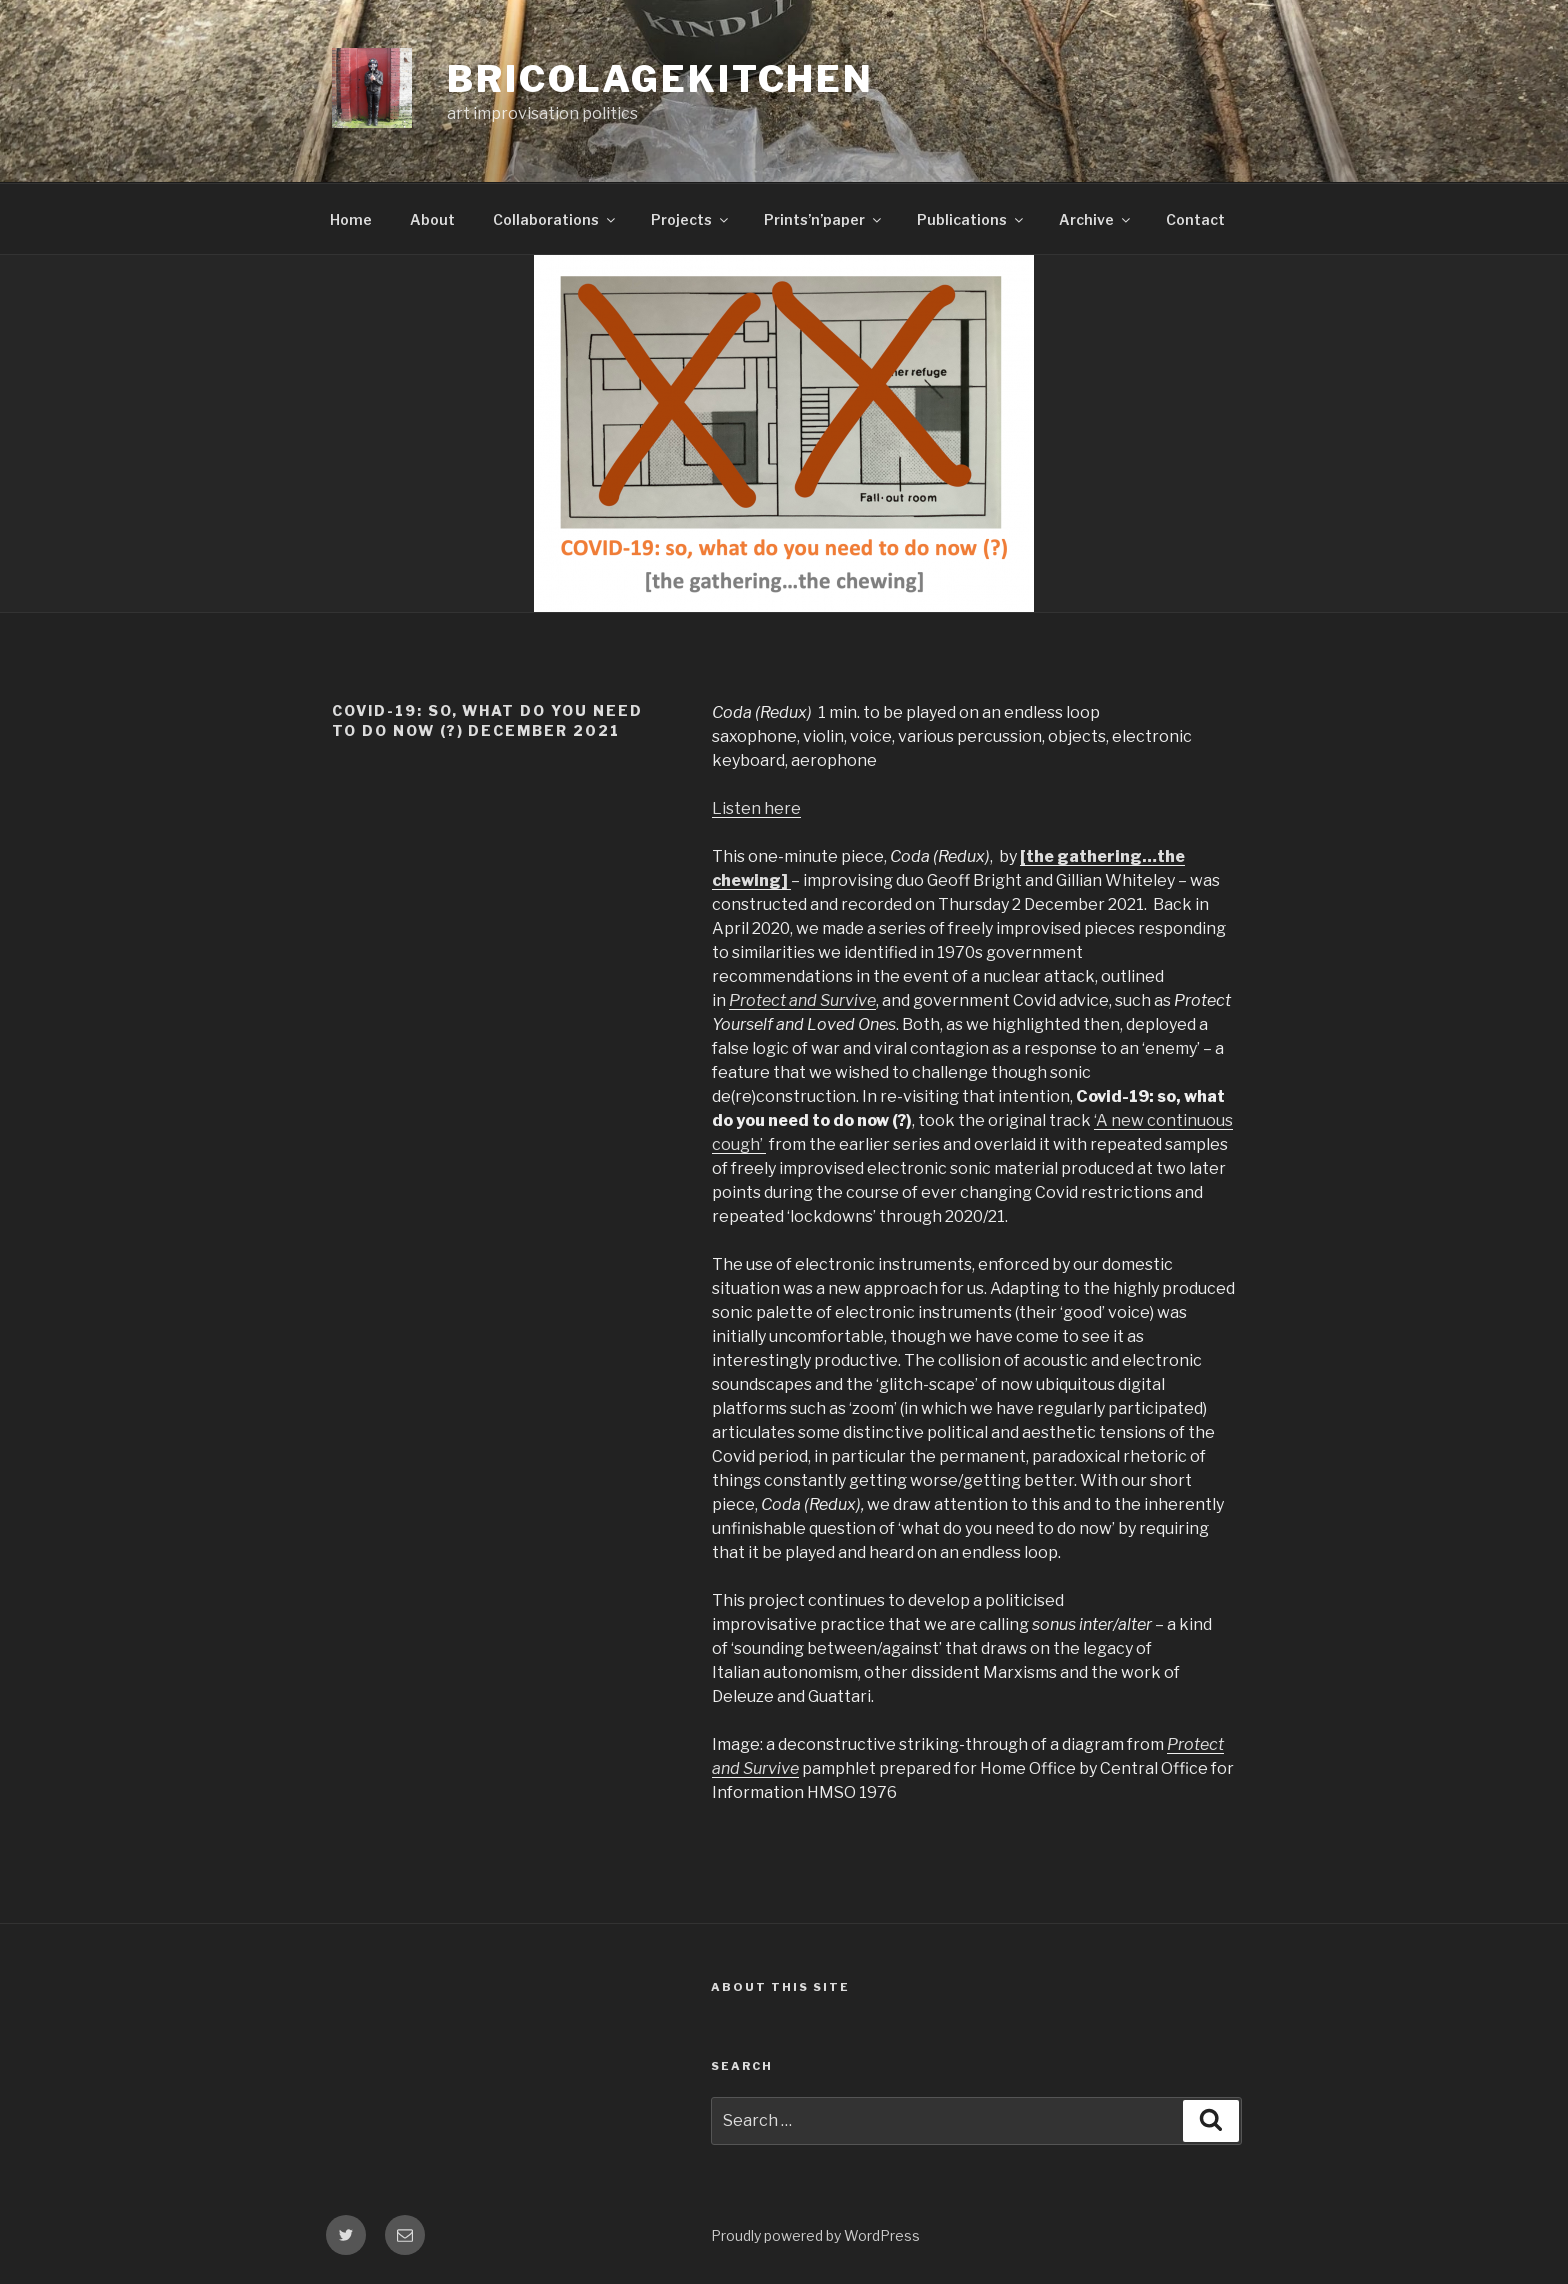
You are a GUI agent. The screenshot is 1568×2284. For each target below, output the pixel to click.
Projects (691, 219)
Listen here (756, 808)
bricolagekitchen (660, 79)
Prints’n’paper (824, 219)
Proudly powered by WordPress (815, 2235)
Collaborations (555, 219)
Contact (1195, 219)
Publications (971, 219)
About (432, 219)
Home (351, 219)
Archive (1096, 219)
